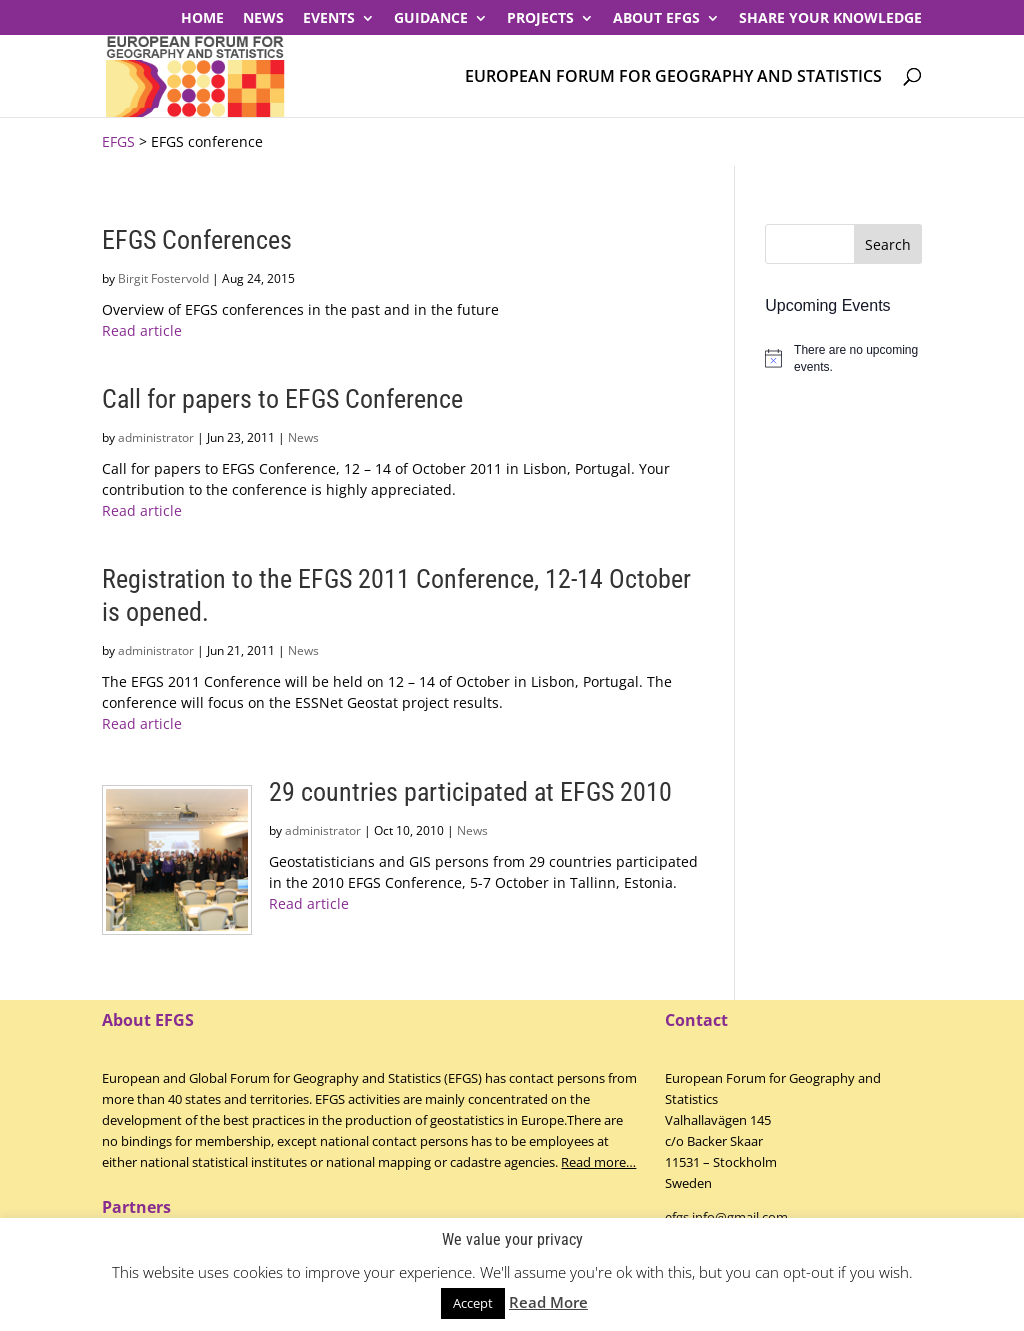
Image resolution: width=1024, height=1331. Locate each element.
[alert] (843, 358)
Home (202, 19)
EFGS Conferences (197, 240)
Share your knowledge (830, 19)
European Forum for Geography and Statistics (673, 77)
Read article (142, 330)
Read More (548, 1302)
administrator (156, 437)
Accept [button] (473, 1303)
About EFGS (656, 19)
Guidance (431, 19)
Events (329, 19)
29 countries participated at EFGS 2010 (470, 792)
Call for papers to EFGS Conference (282, 399)
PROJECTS (540, 19)
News (263, 19)
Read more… (598, 1162)
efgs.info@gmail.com (726, 1217)
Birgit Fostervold (163, 278)
